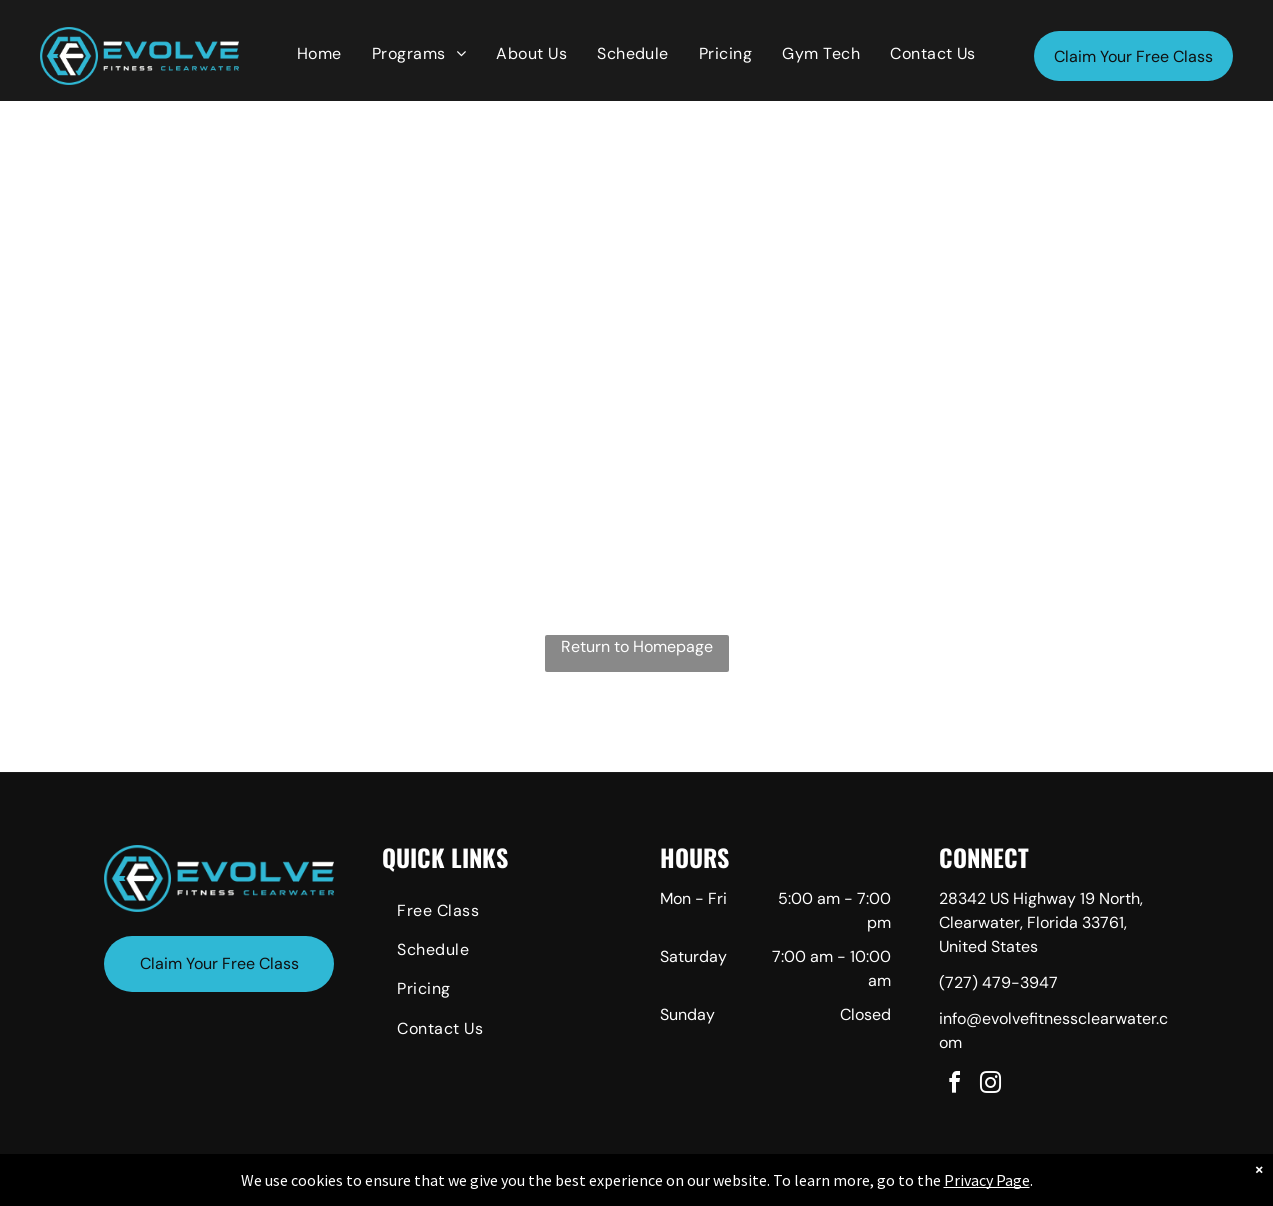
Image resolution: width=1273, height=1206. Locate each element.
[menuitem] (319, 54)
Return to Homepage (637, 646)
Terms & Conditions (801, 1187)
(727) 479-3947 (998, 982)
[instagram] (991, 1085)
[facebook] (955, 1085)
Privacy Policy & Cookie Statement (512, 1187)
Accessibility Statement (676, 1187)
